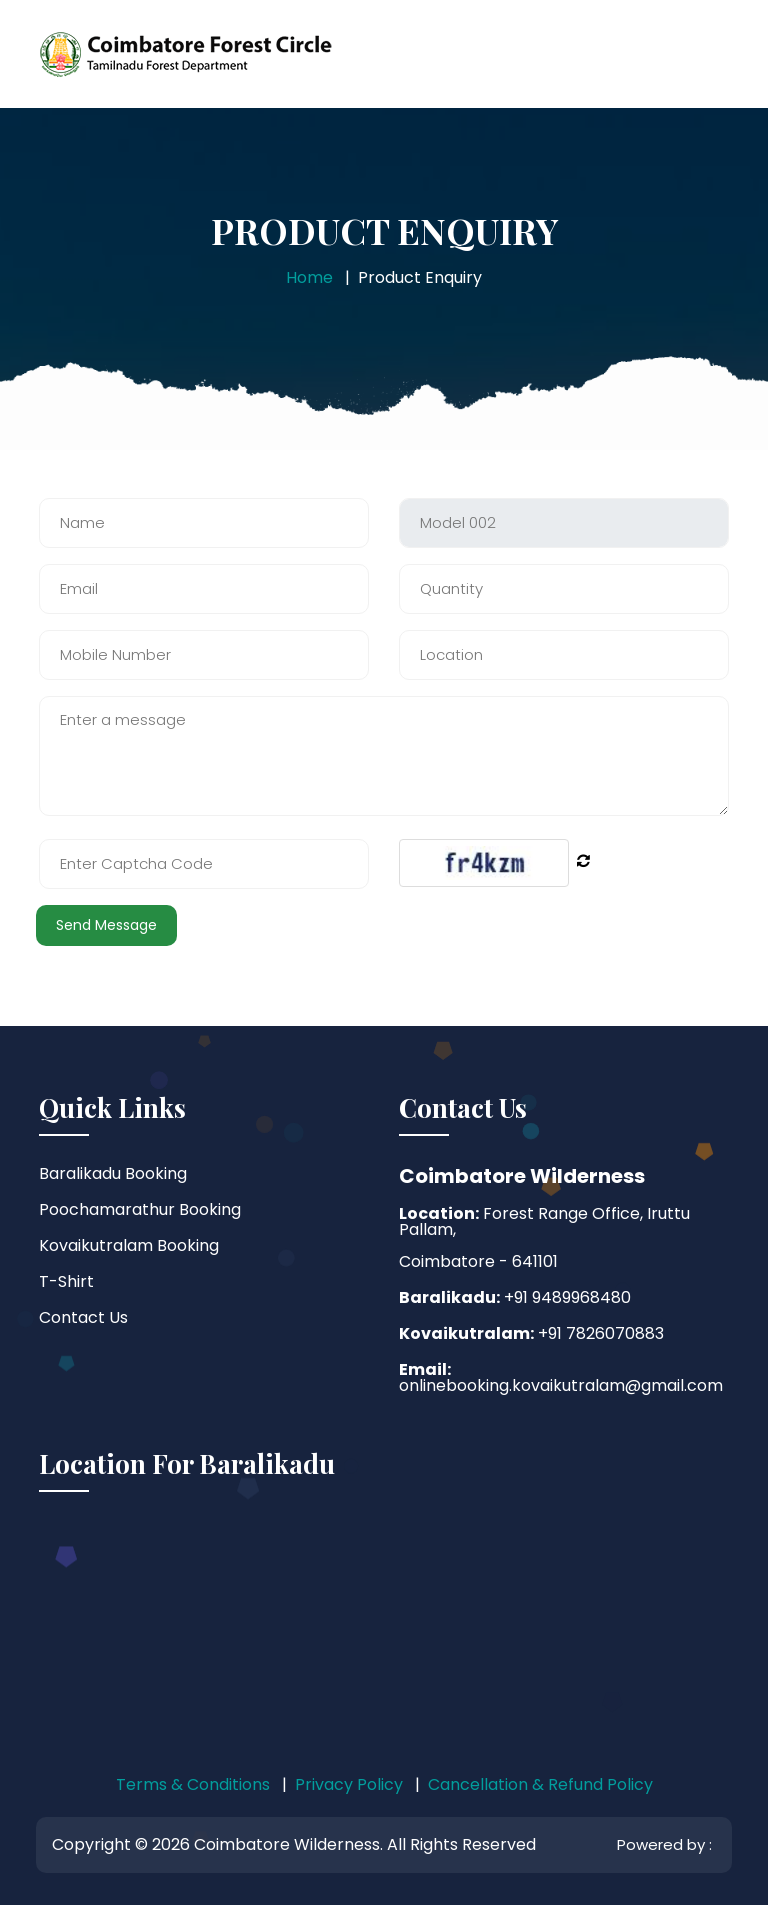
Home (309, 277)
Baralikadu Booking (113, 1173)
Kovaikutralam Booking (129, 1245)
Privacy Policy (349, 1784)
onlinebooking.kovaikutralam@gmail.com (561, 1385)
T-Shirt (66, 1281)
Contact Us (83, 1317)
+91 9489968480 (565, 1297)
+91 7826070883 (599, 1333)
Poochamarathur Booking (140, 1209)
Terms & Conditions (193, 1784)
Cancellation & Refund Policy (540, 1784)
